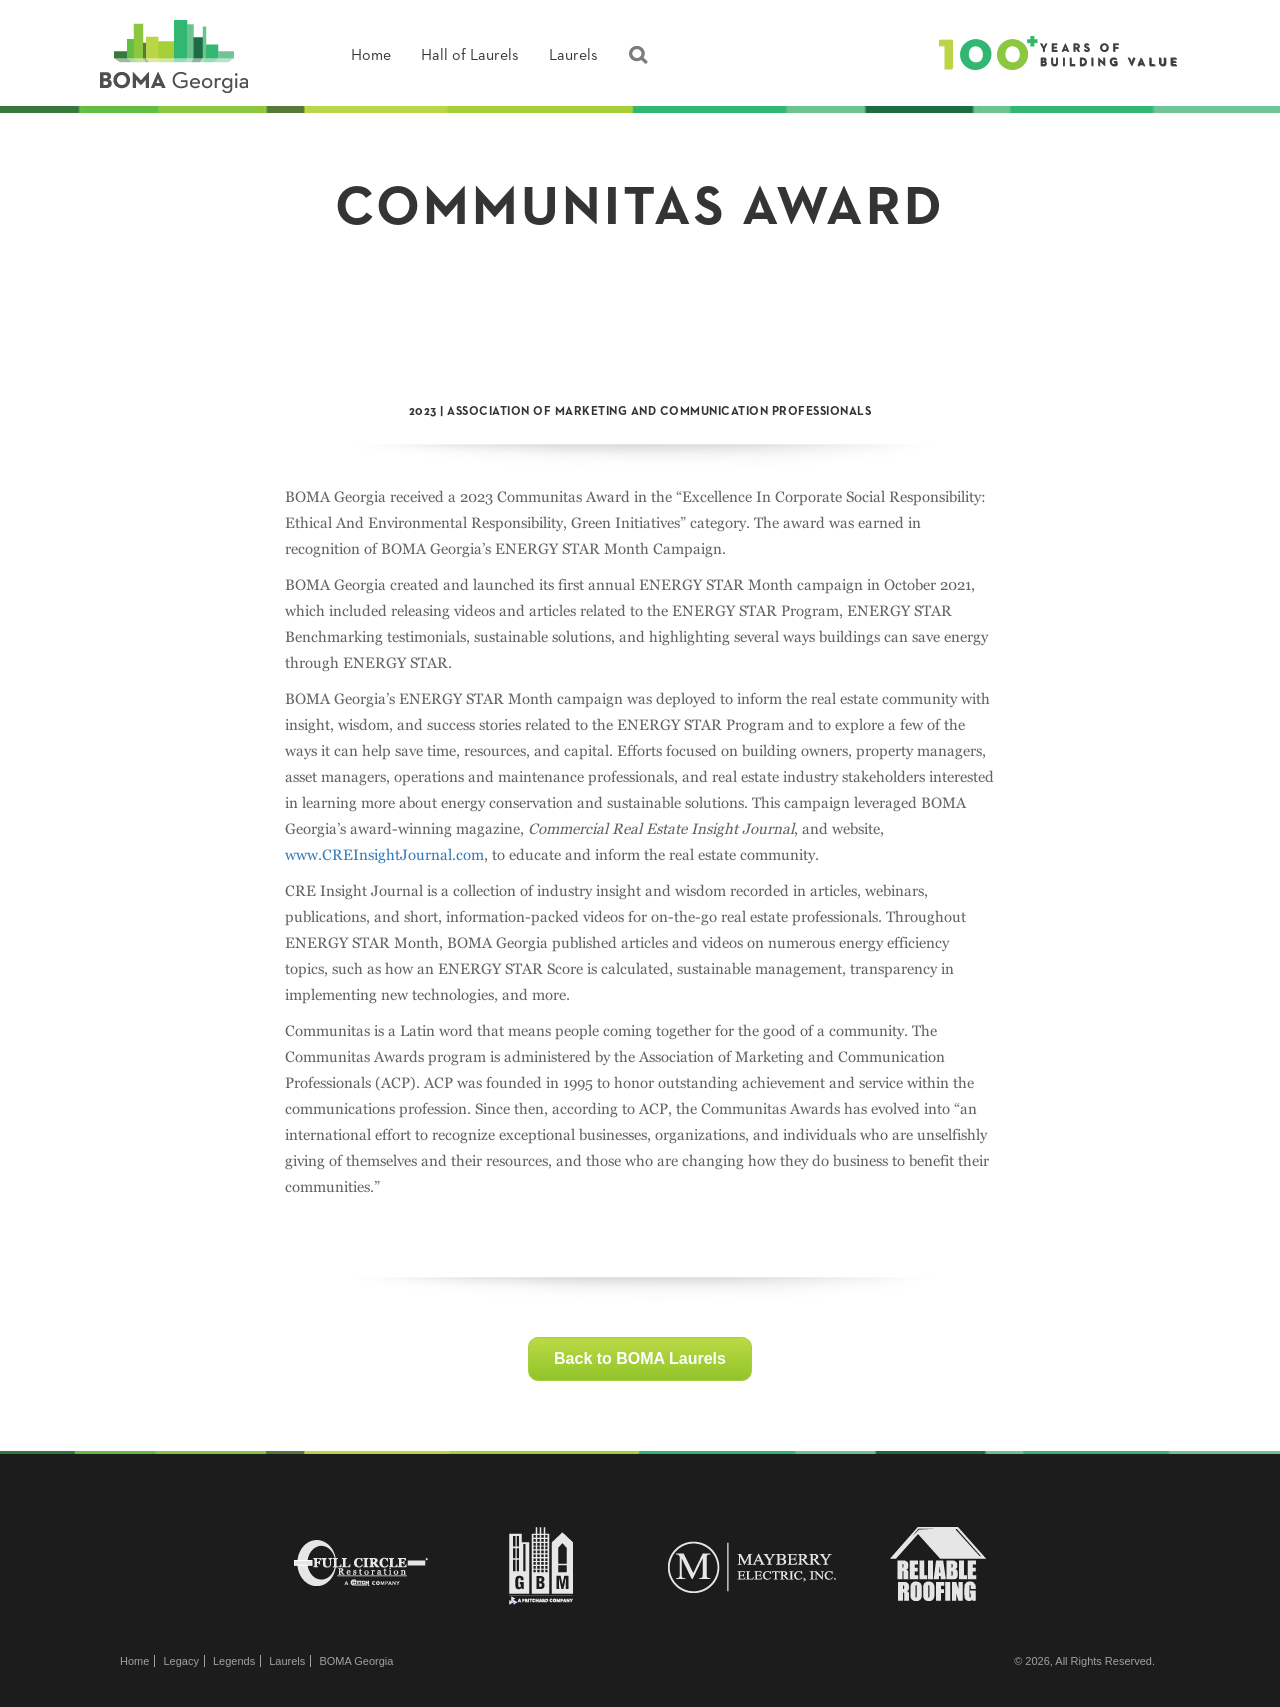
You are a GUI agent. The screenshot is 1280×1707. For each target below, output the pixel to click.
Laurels (573, 56)
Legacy (180, 1661)
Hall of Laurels (470, 56)
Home (371, 56)
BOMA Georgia (356, 1661)
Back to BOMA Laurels (640, 1358)
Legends (234, 1661)
